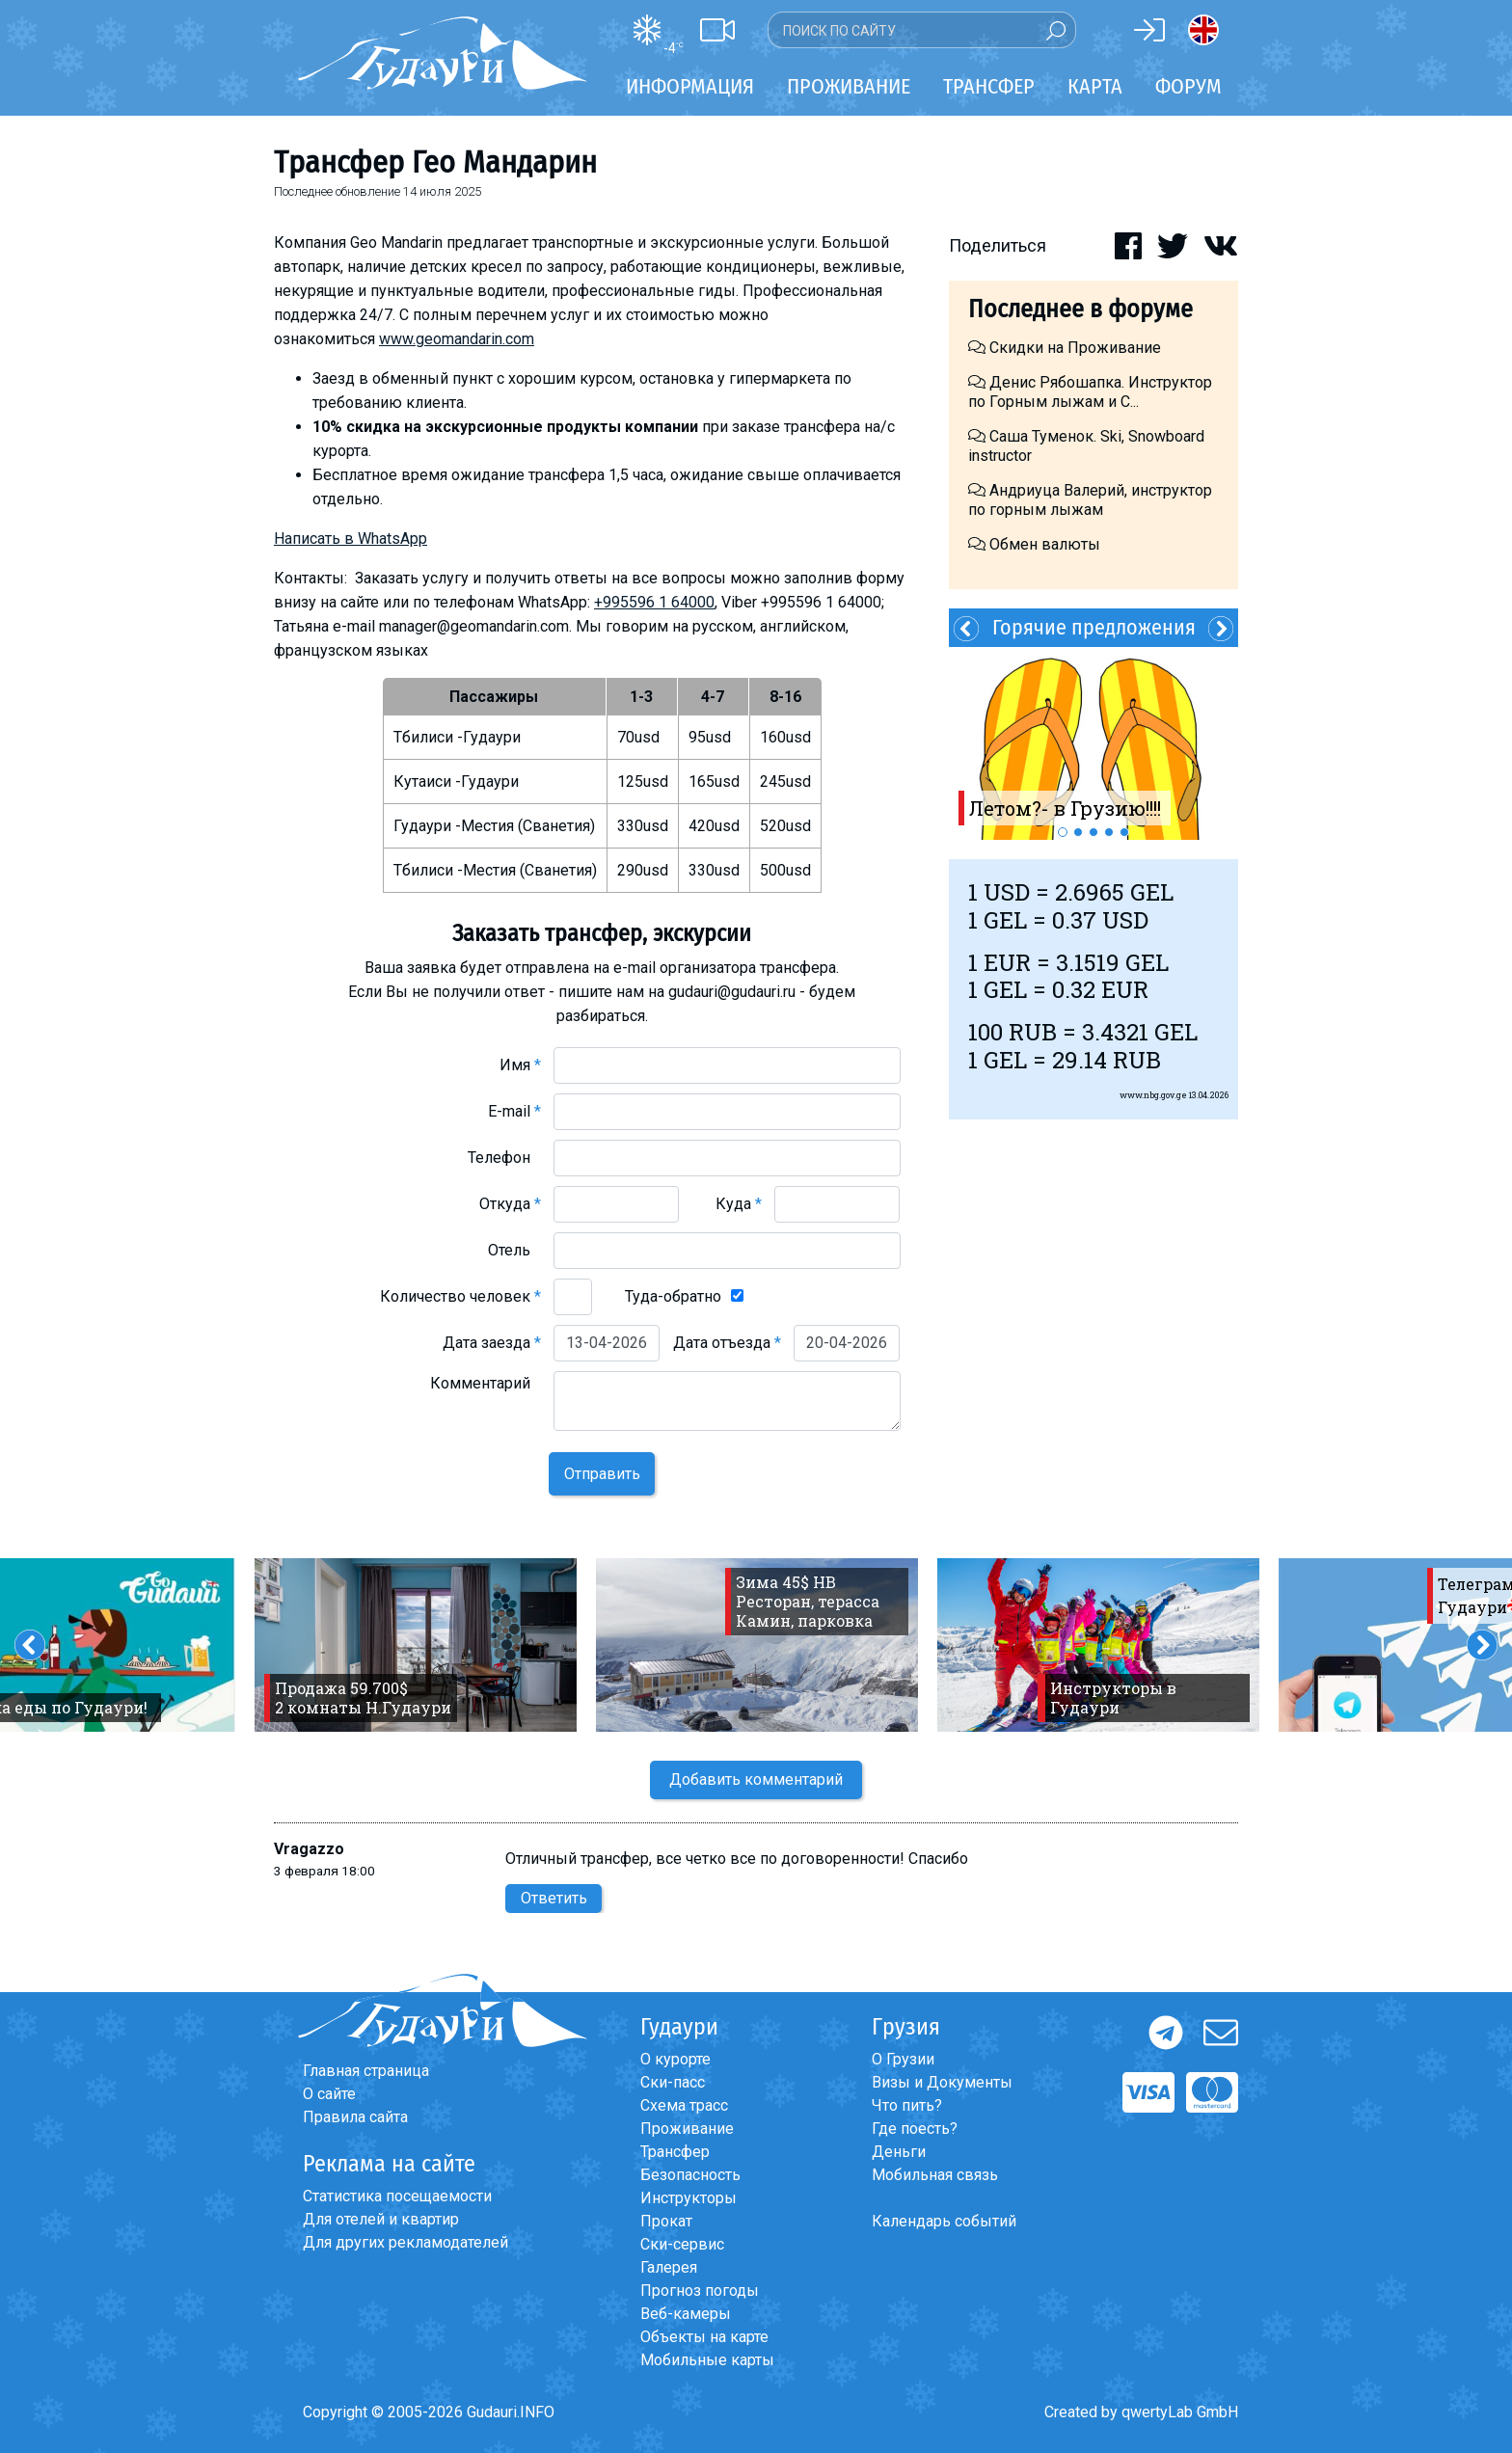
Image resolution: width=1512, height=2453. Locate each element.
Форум (1188, 86)
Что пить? (907, 2105)
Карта (1094, 86)
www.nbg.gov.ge (1153, 1095)
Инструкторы (688, 2198)
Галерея (668, 2267)
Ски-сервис (682, 2244)
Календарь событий (944, 2221)
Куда (739, 1204)
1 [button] (1062, 832)
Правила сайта (355, 2117)
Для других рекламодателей (405, 2242)
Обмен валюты (1034, 544)
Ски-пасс (672, 2082)
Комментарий (485, 1383)
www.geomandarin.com (456, 339)
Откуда (510, 1204)
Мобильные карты (707, 2360)
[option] (1093, 743)
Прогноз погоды (699, 2290)
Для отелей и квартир (381, 2219)
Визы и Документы (942, 2082)
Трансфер (675, 2152)
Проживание (687, 2128)
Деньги (899, 2152)
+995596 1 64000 (654, 602)
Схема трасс (684, 2105)
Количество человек (460, 1296)
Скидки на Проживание (1064, 347)
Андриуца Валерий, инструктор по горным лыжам (1090, 500)
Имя (520, 1065)
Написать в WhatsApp (350, 538)
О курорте (675, 2059)
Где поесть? (915, 2128)
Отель (514, 1250)
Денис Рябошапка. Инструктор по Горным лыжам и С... (1090, 392)
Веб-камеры (685, 2314)
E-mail (514, 1111)
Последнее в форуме (1080, 309)
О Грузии (903, 2059)
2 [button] (1078, 832)
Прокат (666, 2221)
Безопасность (690, 2175)
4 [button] (1109, 832)
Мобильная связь (935, 2175)
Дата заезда (492, 1343)
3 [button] (1093, 832)
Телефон (504, 1157)
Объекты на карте (704, 2337)
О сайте (329, 2094)
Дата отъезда (727, 1343)
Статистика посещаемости (397, 2196)
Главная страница (366, 2071)
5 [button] (1124, 832)
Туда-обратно (673, 1296)
